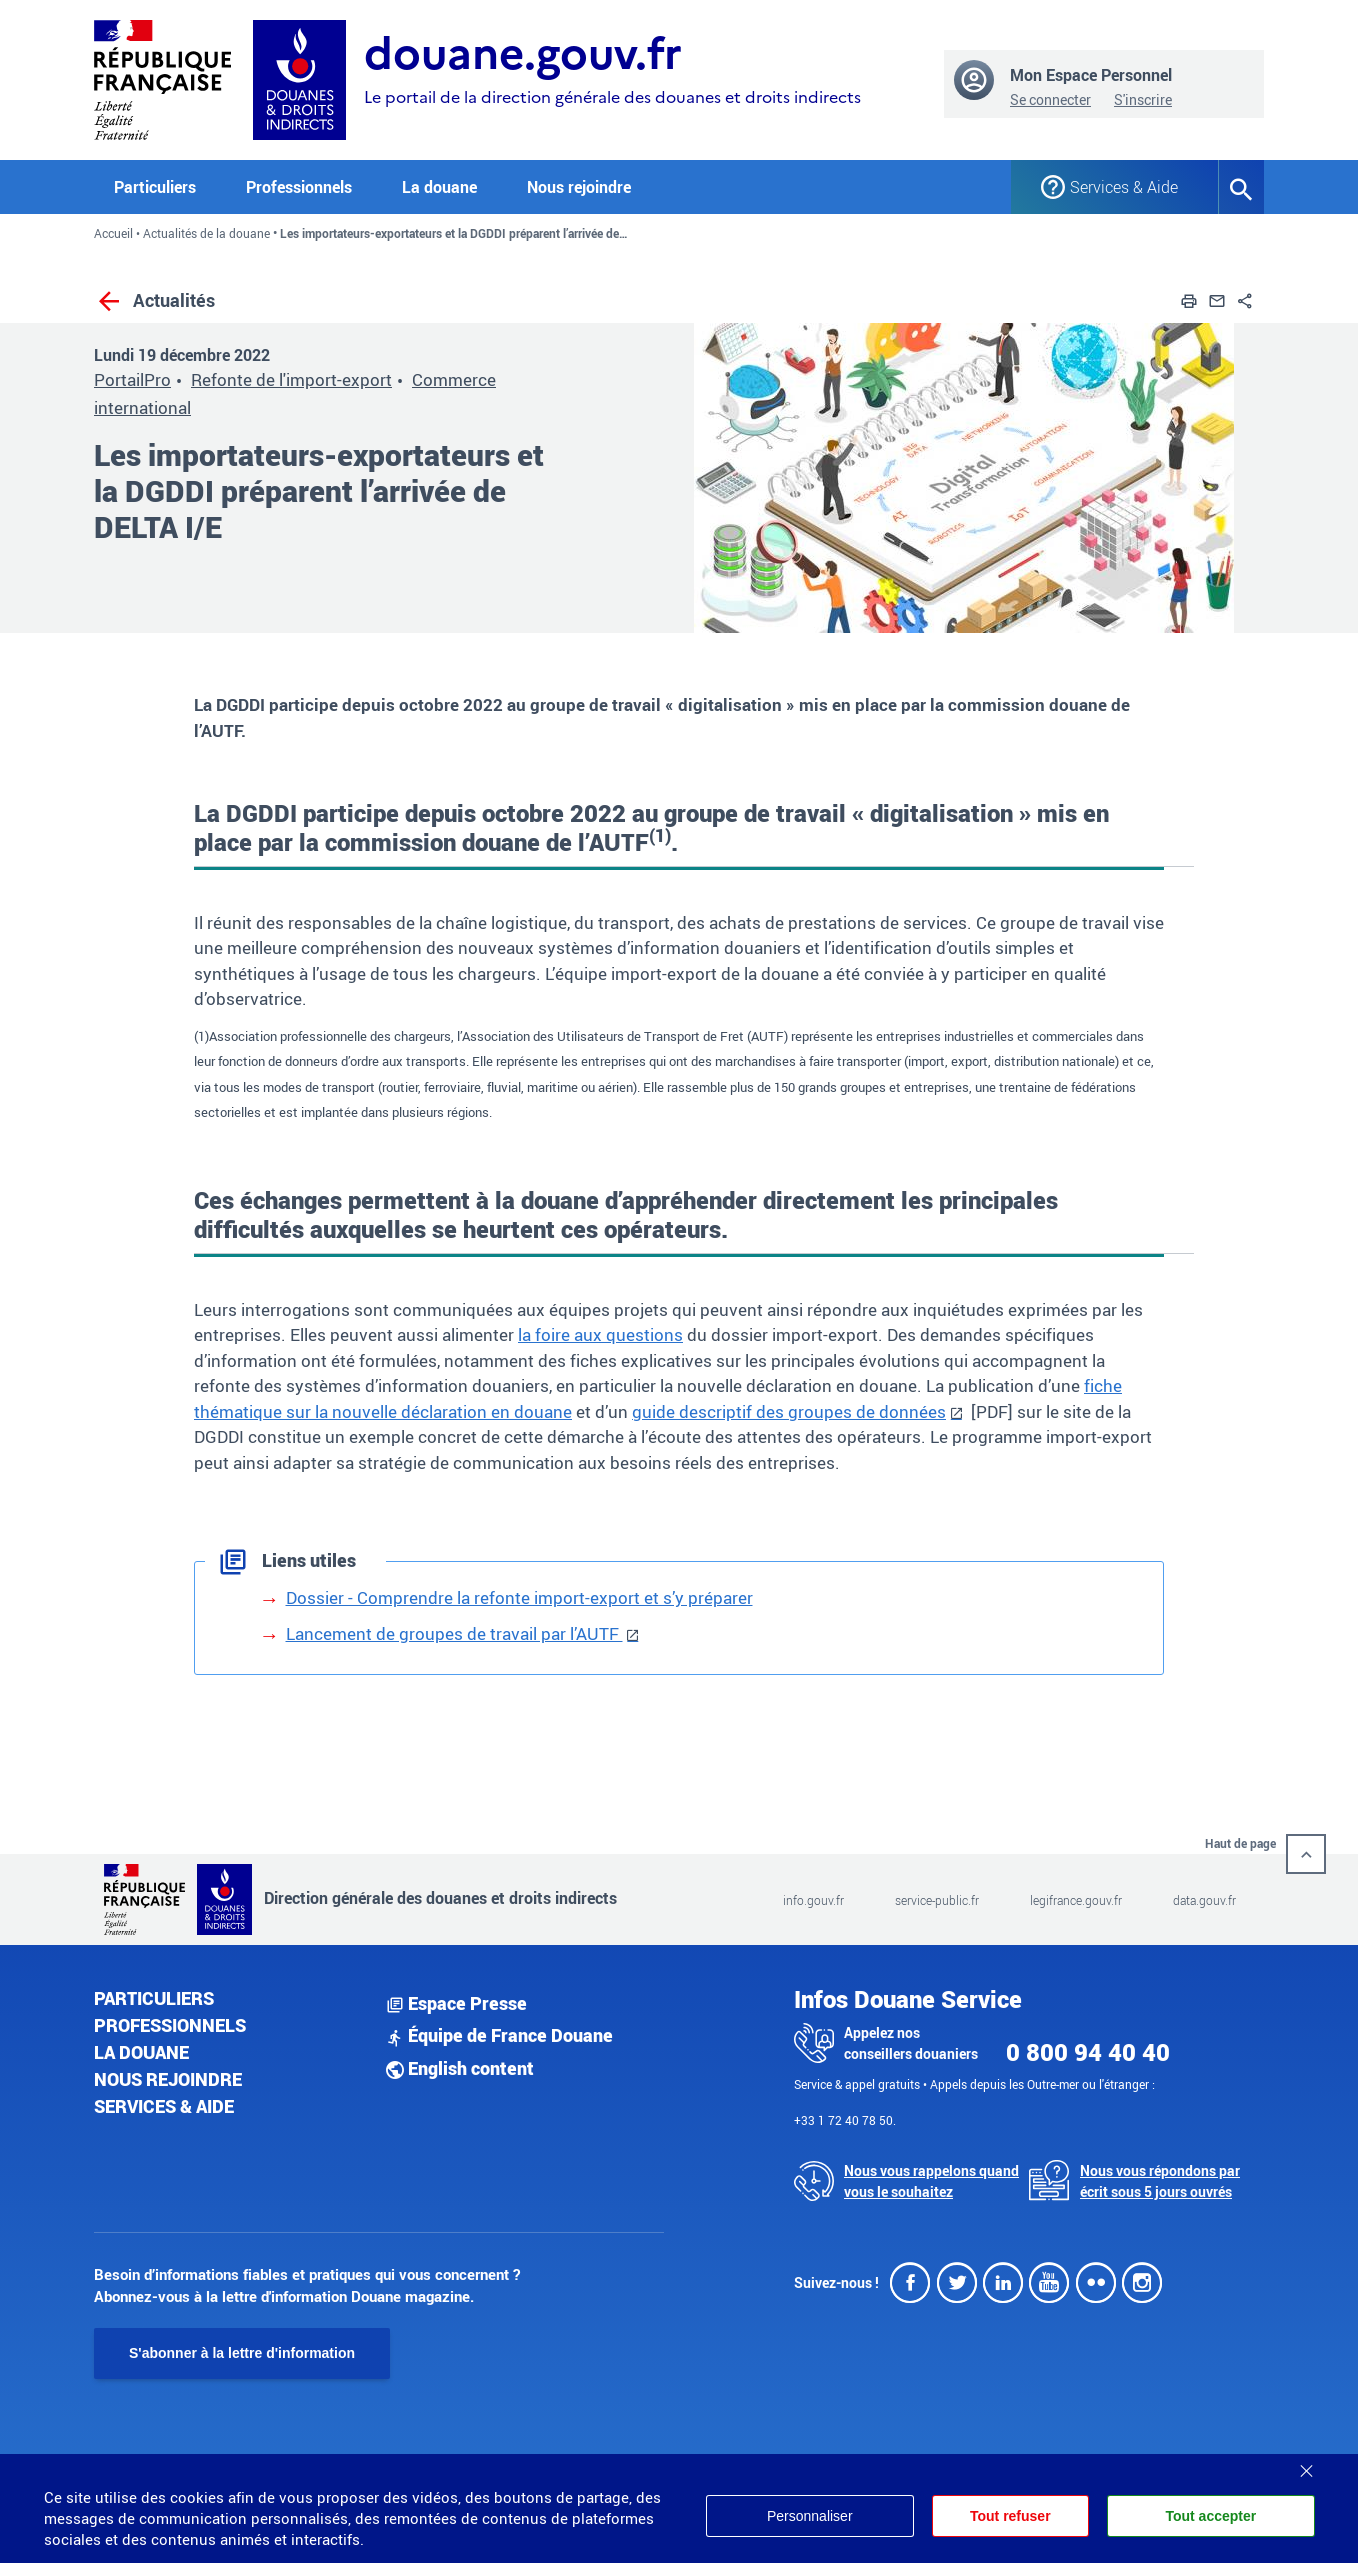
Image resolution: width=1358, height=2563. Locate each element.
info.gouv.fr (813, 1900)
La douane (141, 2052)
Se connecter (1050, 99)
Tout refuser (1010, 2516)
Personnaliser (810, 2516)
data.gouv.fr (1204, 1900)
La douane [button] (439, 187)
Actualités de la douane (206, 233)
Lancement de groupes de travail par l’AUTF (454, 1633)
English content (460, 2068)
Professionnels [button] (299, 187)
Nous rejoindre (579, 187)
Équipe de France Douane (499, 2035)
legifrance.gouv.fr (1076, 1900)
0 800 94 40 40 (1088, 2052)
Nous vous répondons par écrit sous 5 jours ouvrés (1160, 2181)
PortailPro (132, 379)
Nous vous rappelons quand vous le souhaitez (931, 2181)
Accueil (113, 233)
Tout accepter (1210, 2516)
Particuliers (154, 1998)
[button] (1189, 299)
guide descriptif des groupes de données (789, 1411)
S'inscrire (1143, 99)
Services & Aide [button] (1124, 187)
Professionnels (170, 2025)
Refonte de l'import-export (291, 379)
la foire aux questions (600, 1334)
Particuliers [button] (155, 187)
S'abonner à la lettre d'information (242, 2353)
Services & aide (164, 2106)
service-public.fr (937, 1900)
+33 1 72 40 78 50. (845, 2120)
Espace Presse (456, 2003)
